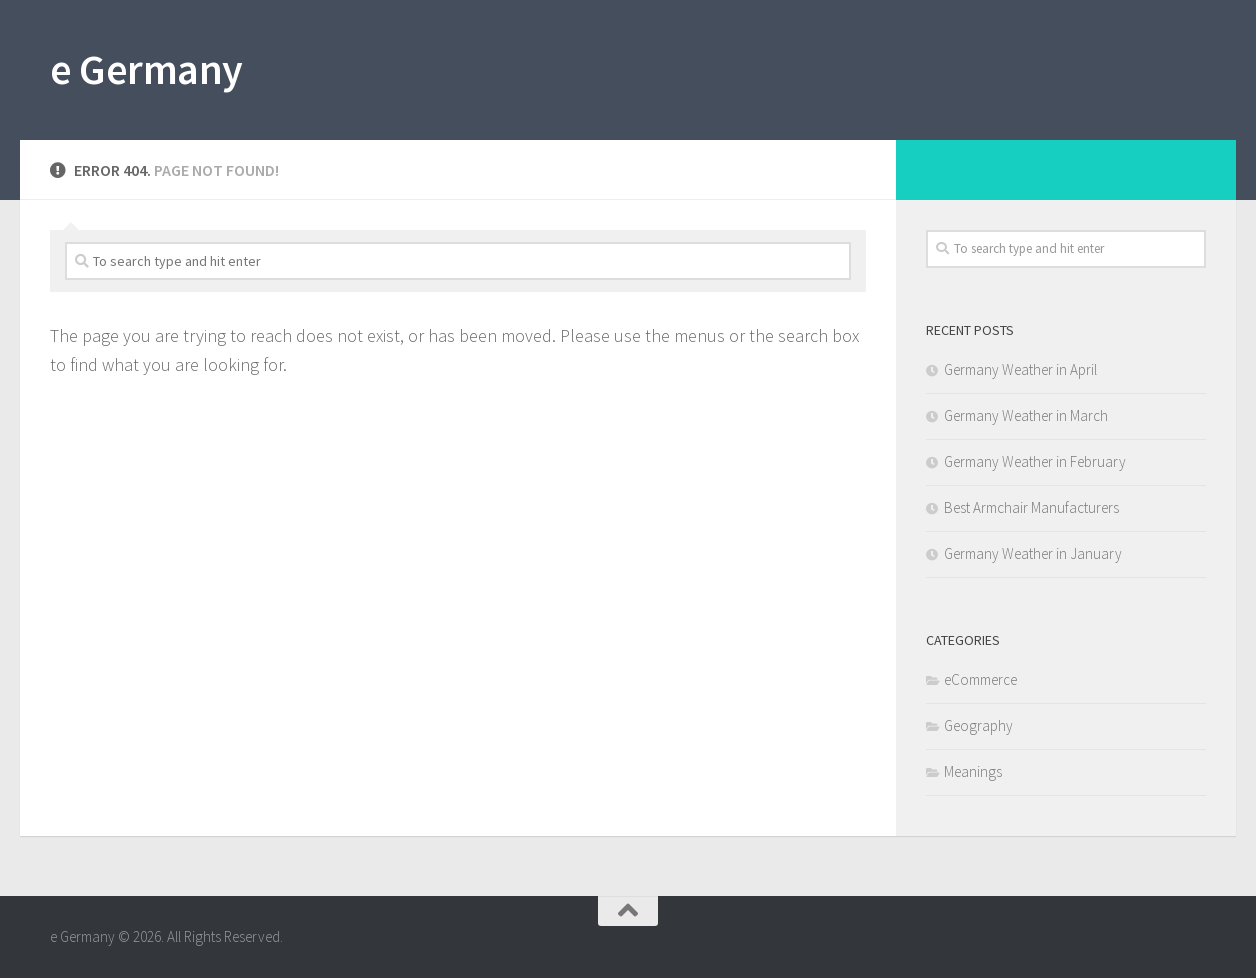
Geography (978, 725)
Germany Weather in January (1033, 553)
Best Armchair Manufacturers (1031, 507)
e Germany (146, 69)
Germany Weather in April (1020, 369)
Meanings (973, 771)
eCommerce (980, 679)
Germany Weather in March (1026, 415)
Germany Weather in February (1035, 461)
